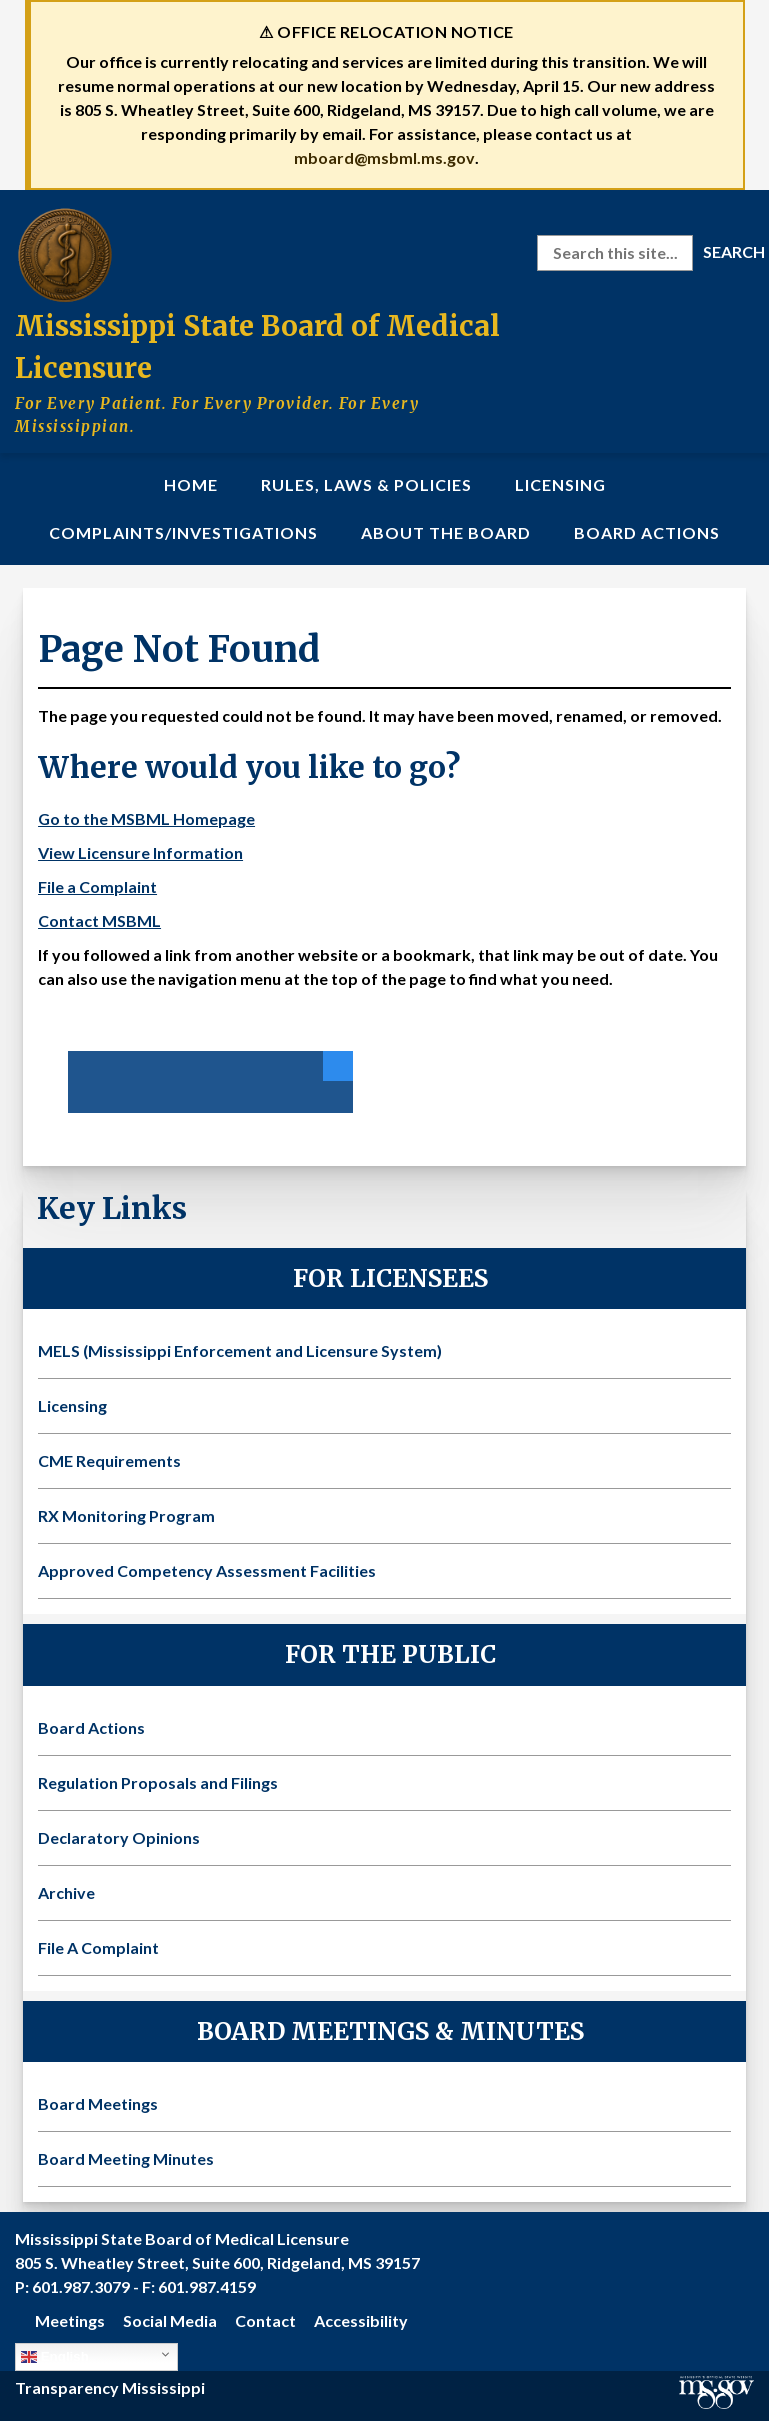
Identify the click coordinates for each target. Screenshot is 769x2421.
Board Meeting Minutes (126, 2158)
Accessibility (361, 2320)
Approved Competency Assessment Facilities (207, 1570)
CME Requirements (109, 1460)
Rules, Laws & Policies (366, 484)
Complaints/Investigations (183, 532)
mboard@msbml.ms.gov (384, 157)
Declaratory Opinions (119, 1837)
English (55, 2357)
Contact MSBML (99, 920)
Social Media (170, 2320)
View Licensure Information (140, 852)
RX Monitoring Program (126, 1515)
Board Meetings (98, 2103)
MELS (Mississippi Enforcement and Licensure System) (240, 1350)
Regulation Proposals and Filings (158, 1782)
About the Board (446, 532)
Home (191, 484)
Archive (66, 1892)
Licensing (560, 484)
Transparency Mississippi (110, 2387)
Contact (265, 2320)
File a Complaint (97, 886)
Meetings (70, 2320)
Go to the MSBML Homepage (146, 818)
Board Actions (647, 532)
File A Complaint (98, 1947)
